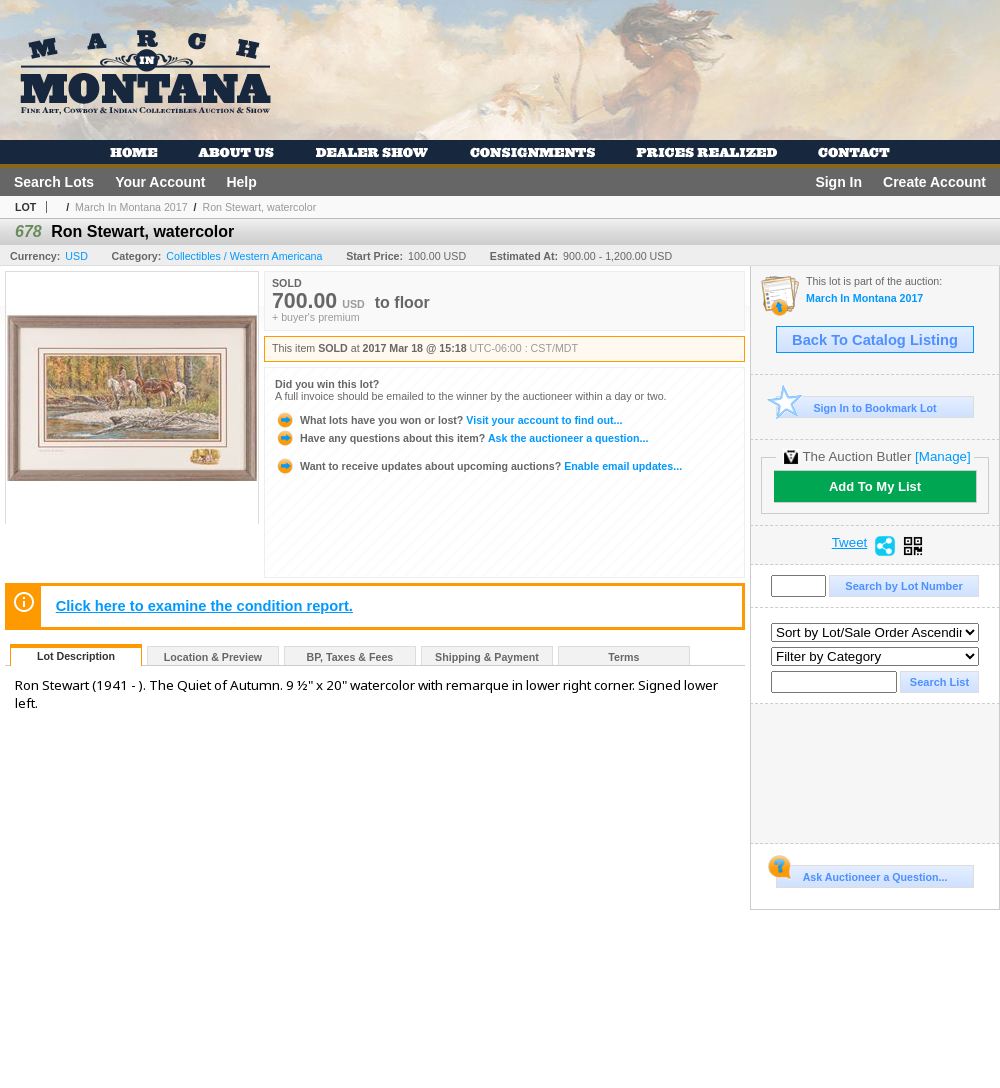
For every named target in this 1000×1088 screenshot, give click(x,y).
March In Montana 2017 (131, 207)
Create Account (934, 182)
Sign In (838, 182)
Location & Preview (213, 657)
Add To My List (875, 486)
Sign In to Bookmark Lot (856, 407)
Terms (623, 657)
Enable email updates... (478, 466)
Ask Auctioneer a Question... (861, 874)
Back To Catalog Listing (875, 340)
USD (76, 256)
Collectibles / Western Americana (244, 256)
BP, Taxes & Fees (350, 657)
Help (241, 182)
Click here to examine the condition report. (204, 606)
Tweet (850, 543)
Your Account (160, 182)
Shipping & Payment (487, 657)
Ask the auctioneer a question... (461, 438)
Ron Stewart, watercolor (259, 207)
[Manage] (942, 456)
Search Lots (54, 182)
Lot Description (76, 656)
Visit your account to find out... (448, 420)
